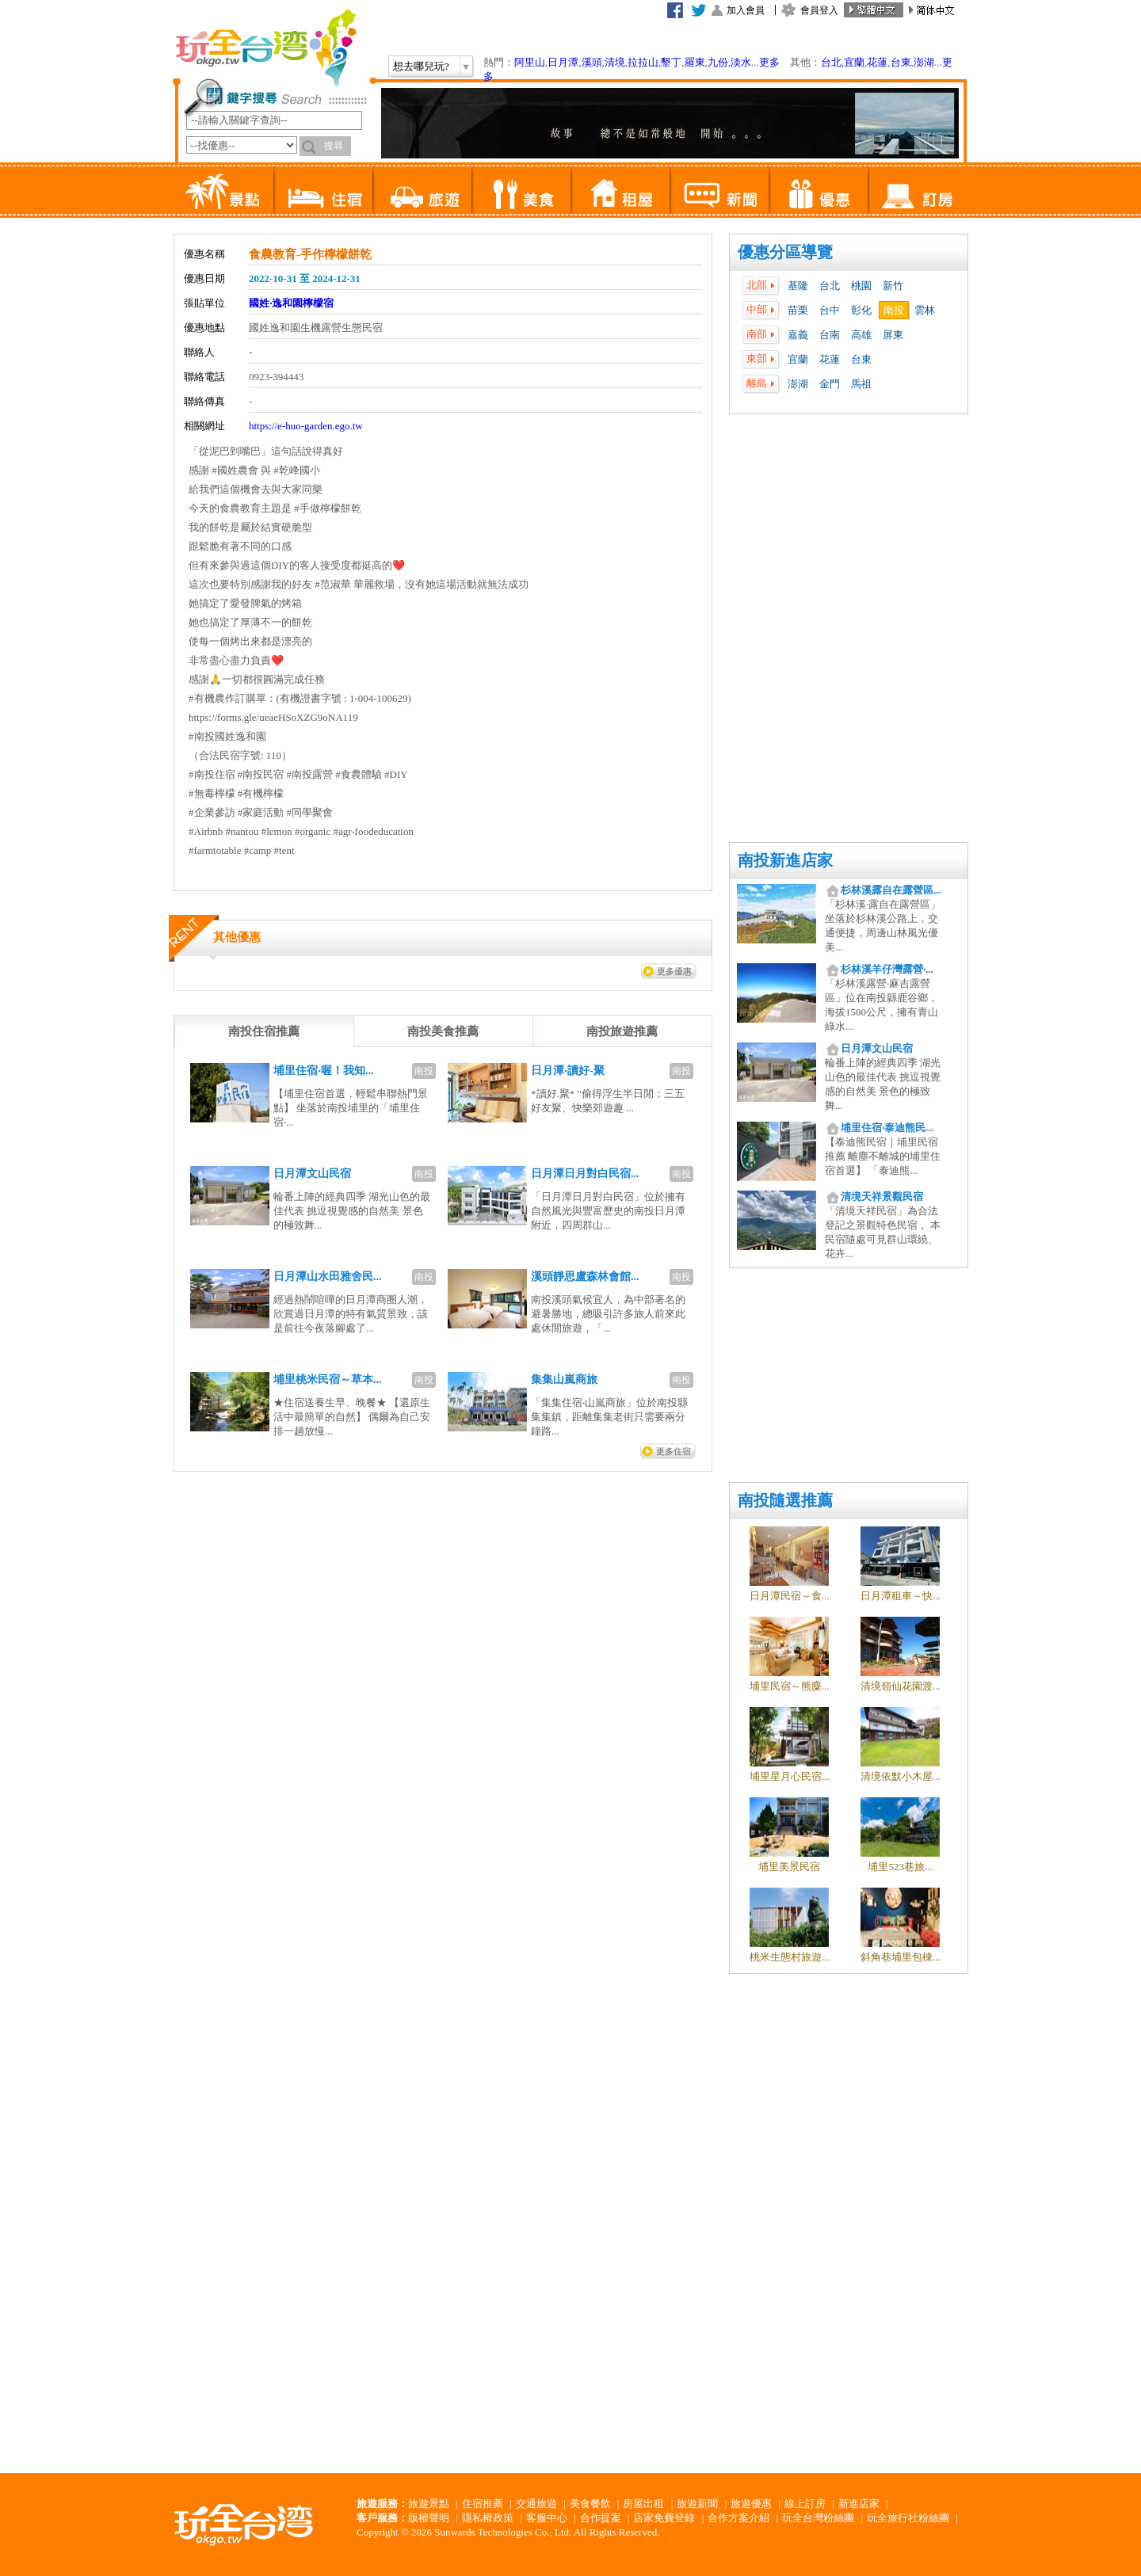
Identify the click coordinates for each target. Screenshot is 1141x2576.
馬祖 (861, 384)
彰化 (861, 310)
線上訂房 (805, 2503)
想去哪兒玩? (421, 66)
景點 (223, 190)
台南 (829, 335)
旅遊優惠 (751, 2503)
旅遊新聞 (697, 2503)
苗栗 (798, 310)
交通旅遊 (536, 2503)
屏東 (893, 335)
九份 (718, 62)
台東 (901, 62)
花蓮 (877, 62)
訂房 (917, 190)
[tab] (263, 1031)
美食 (520, 190)
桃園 (861, 286)
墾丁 (671, 62)
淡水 (741, 62)
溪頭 (592, 62)
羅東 (695, 62)
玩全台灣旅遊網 (265, 47)
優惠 (818, 190)
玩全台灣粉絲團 (818, 2518)
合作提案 (600, 2518)
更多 (769, 62)
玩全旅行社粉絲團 (908, 2518)
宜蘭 (854, 62)
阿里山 (529, 62)
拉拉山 (643, 62)
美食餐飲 (590, 2503)
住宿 (322, 190)
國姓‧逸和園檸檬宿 (291, 303)
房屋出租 (643, 2503)
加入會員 (746, 10)
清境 (615, 62)
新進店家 (859, 2503)
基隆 (798, 286)
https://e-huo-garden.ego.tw (306, 426)
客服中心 (546, 2518)
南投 (893, 310)
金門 (829, 384)
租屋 (620, 190)
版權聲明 (428, 2518)
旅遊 (421, 190)
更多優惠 (674, 971)
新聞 (719, 190)
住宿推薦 (482, 2503)
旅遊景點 (428, 2503)
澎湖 (924, 62)
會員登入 (819, 10)
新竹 (893, 286)
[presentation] (263, 1031)
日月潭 (563, 62)
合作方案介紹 (738, 2518)
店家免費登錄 (664, 2518)
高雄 (861, 335)
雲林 (924, 310)
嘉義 (798, 335)
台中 (829, 310)
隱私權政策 (487, 2518)
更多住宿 (673, 1451)
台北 (831, 62)
